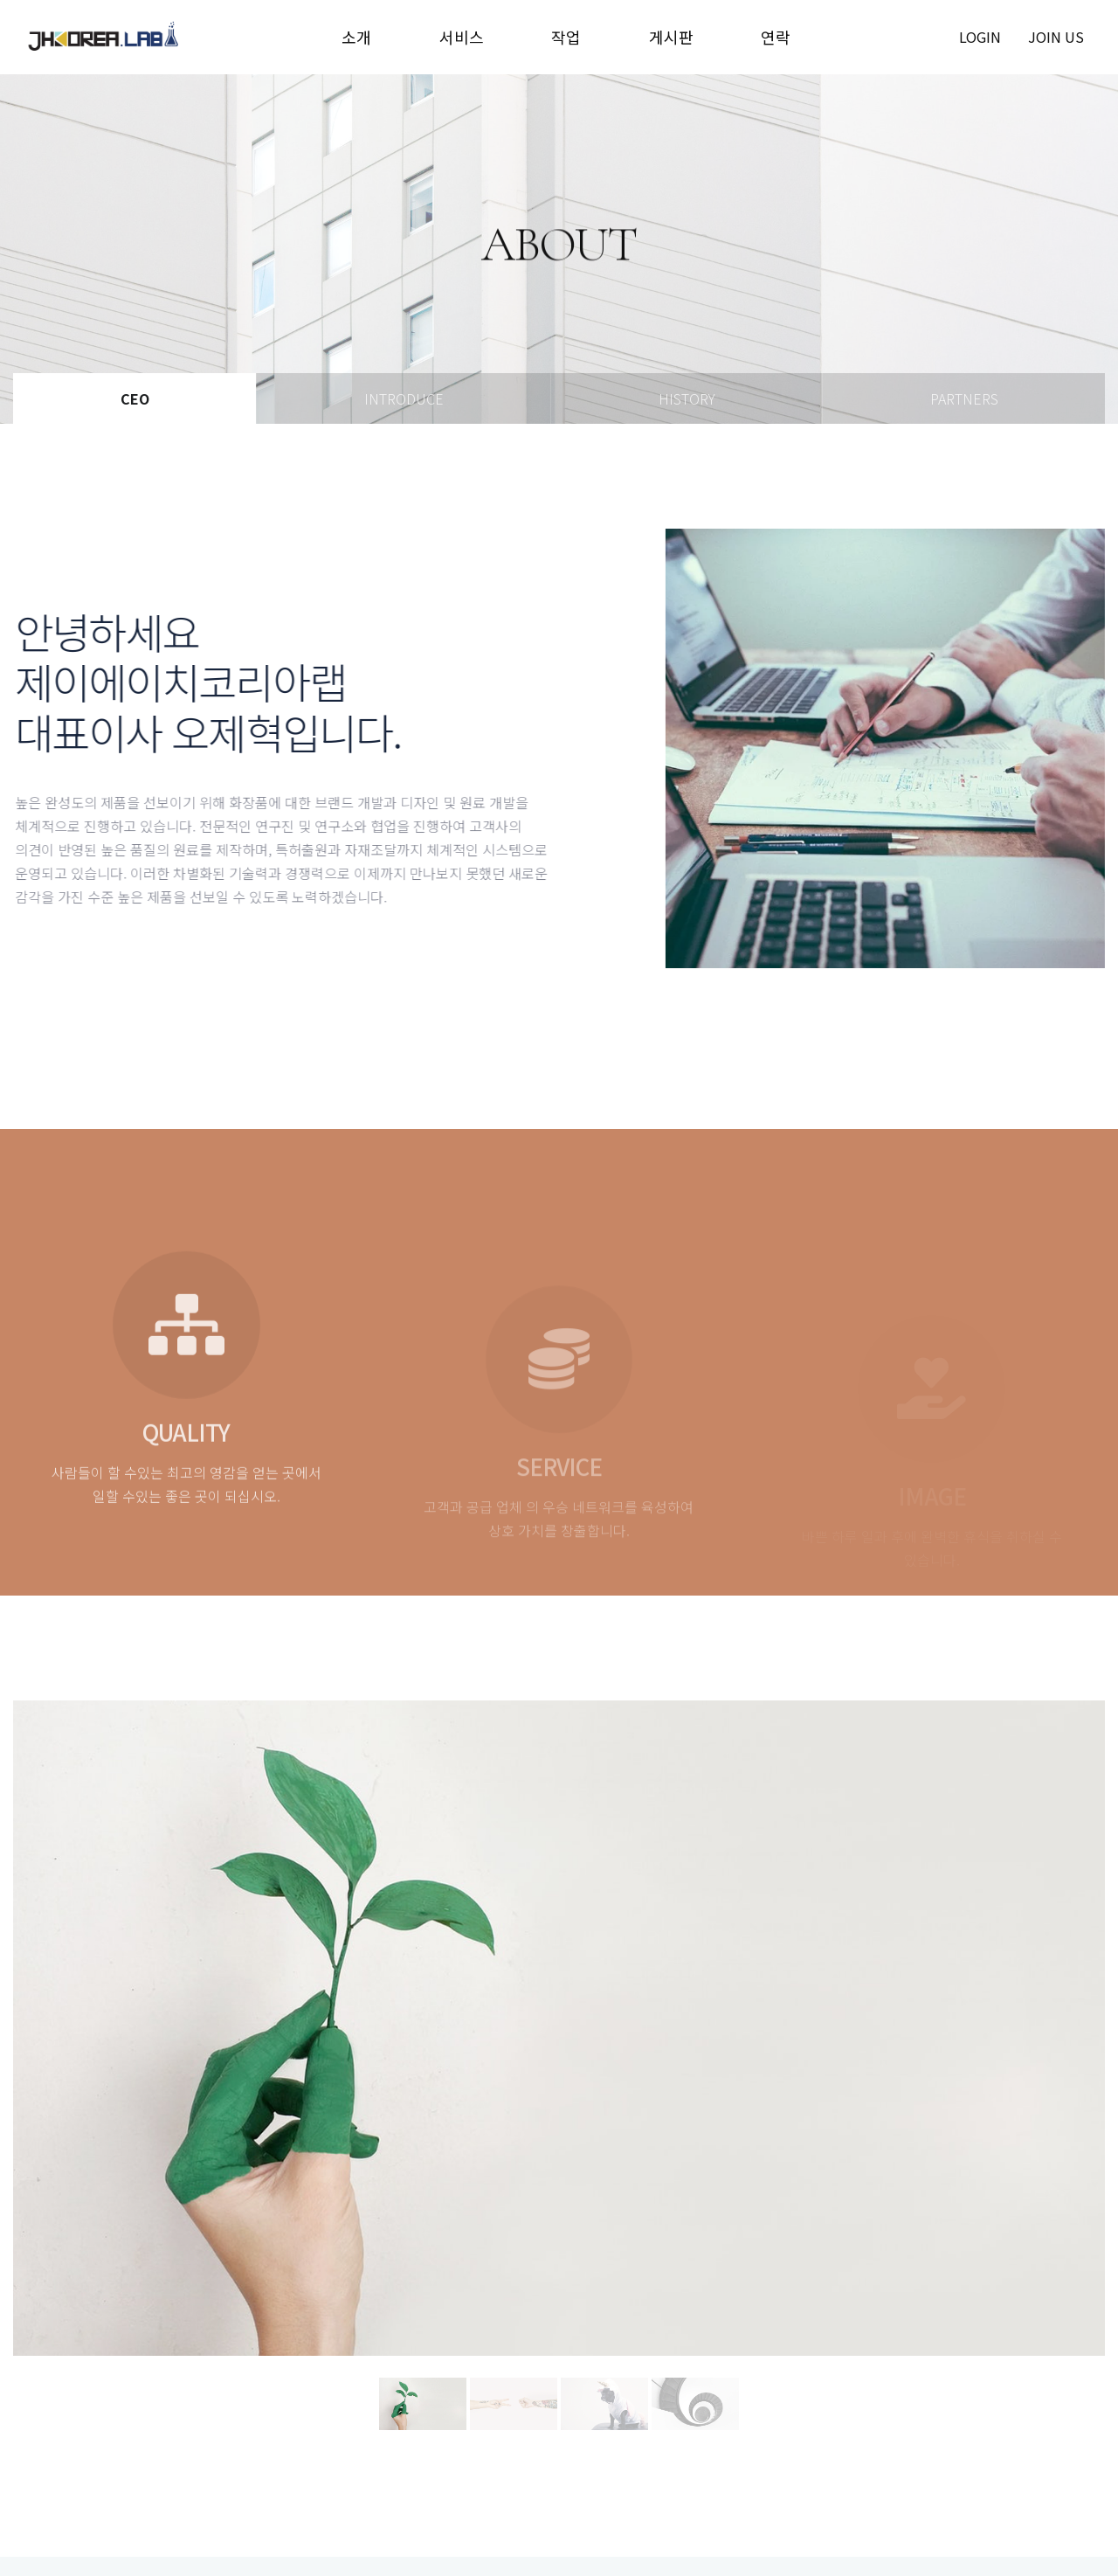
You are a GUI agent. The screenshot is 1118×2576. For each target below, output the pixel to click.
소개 (356, 36)
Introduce (404, 398)
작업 (566, 36)
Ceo (135, 398)
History (687, 398)
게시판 (671, 36)
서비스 (461, 36)
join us (1056, 36)
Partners (964, 398)
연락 (775, 36)
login (980, 36)
